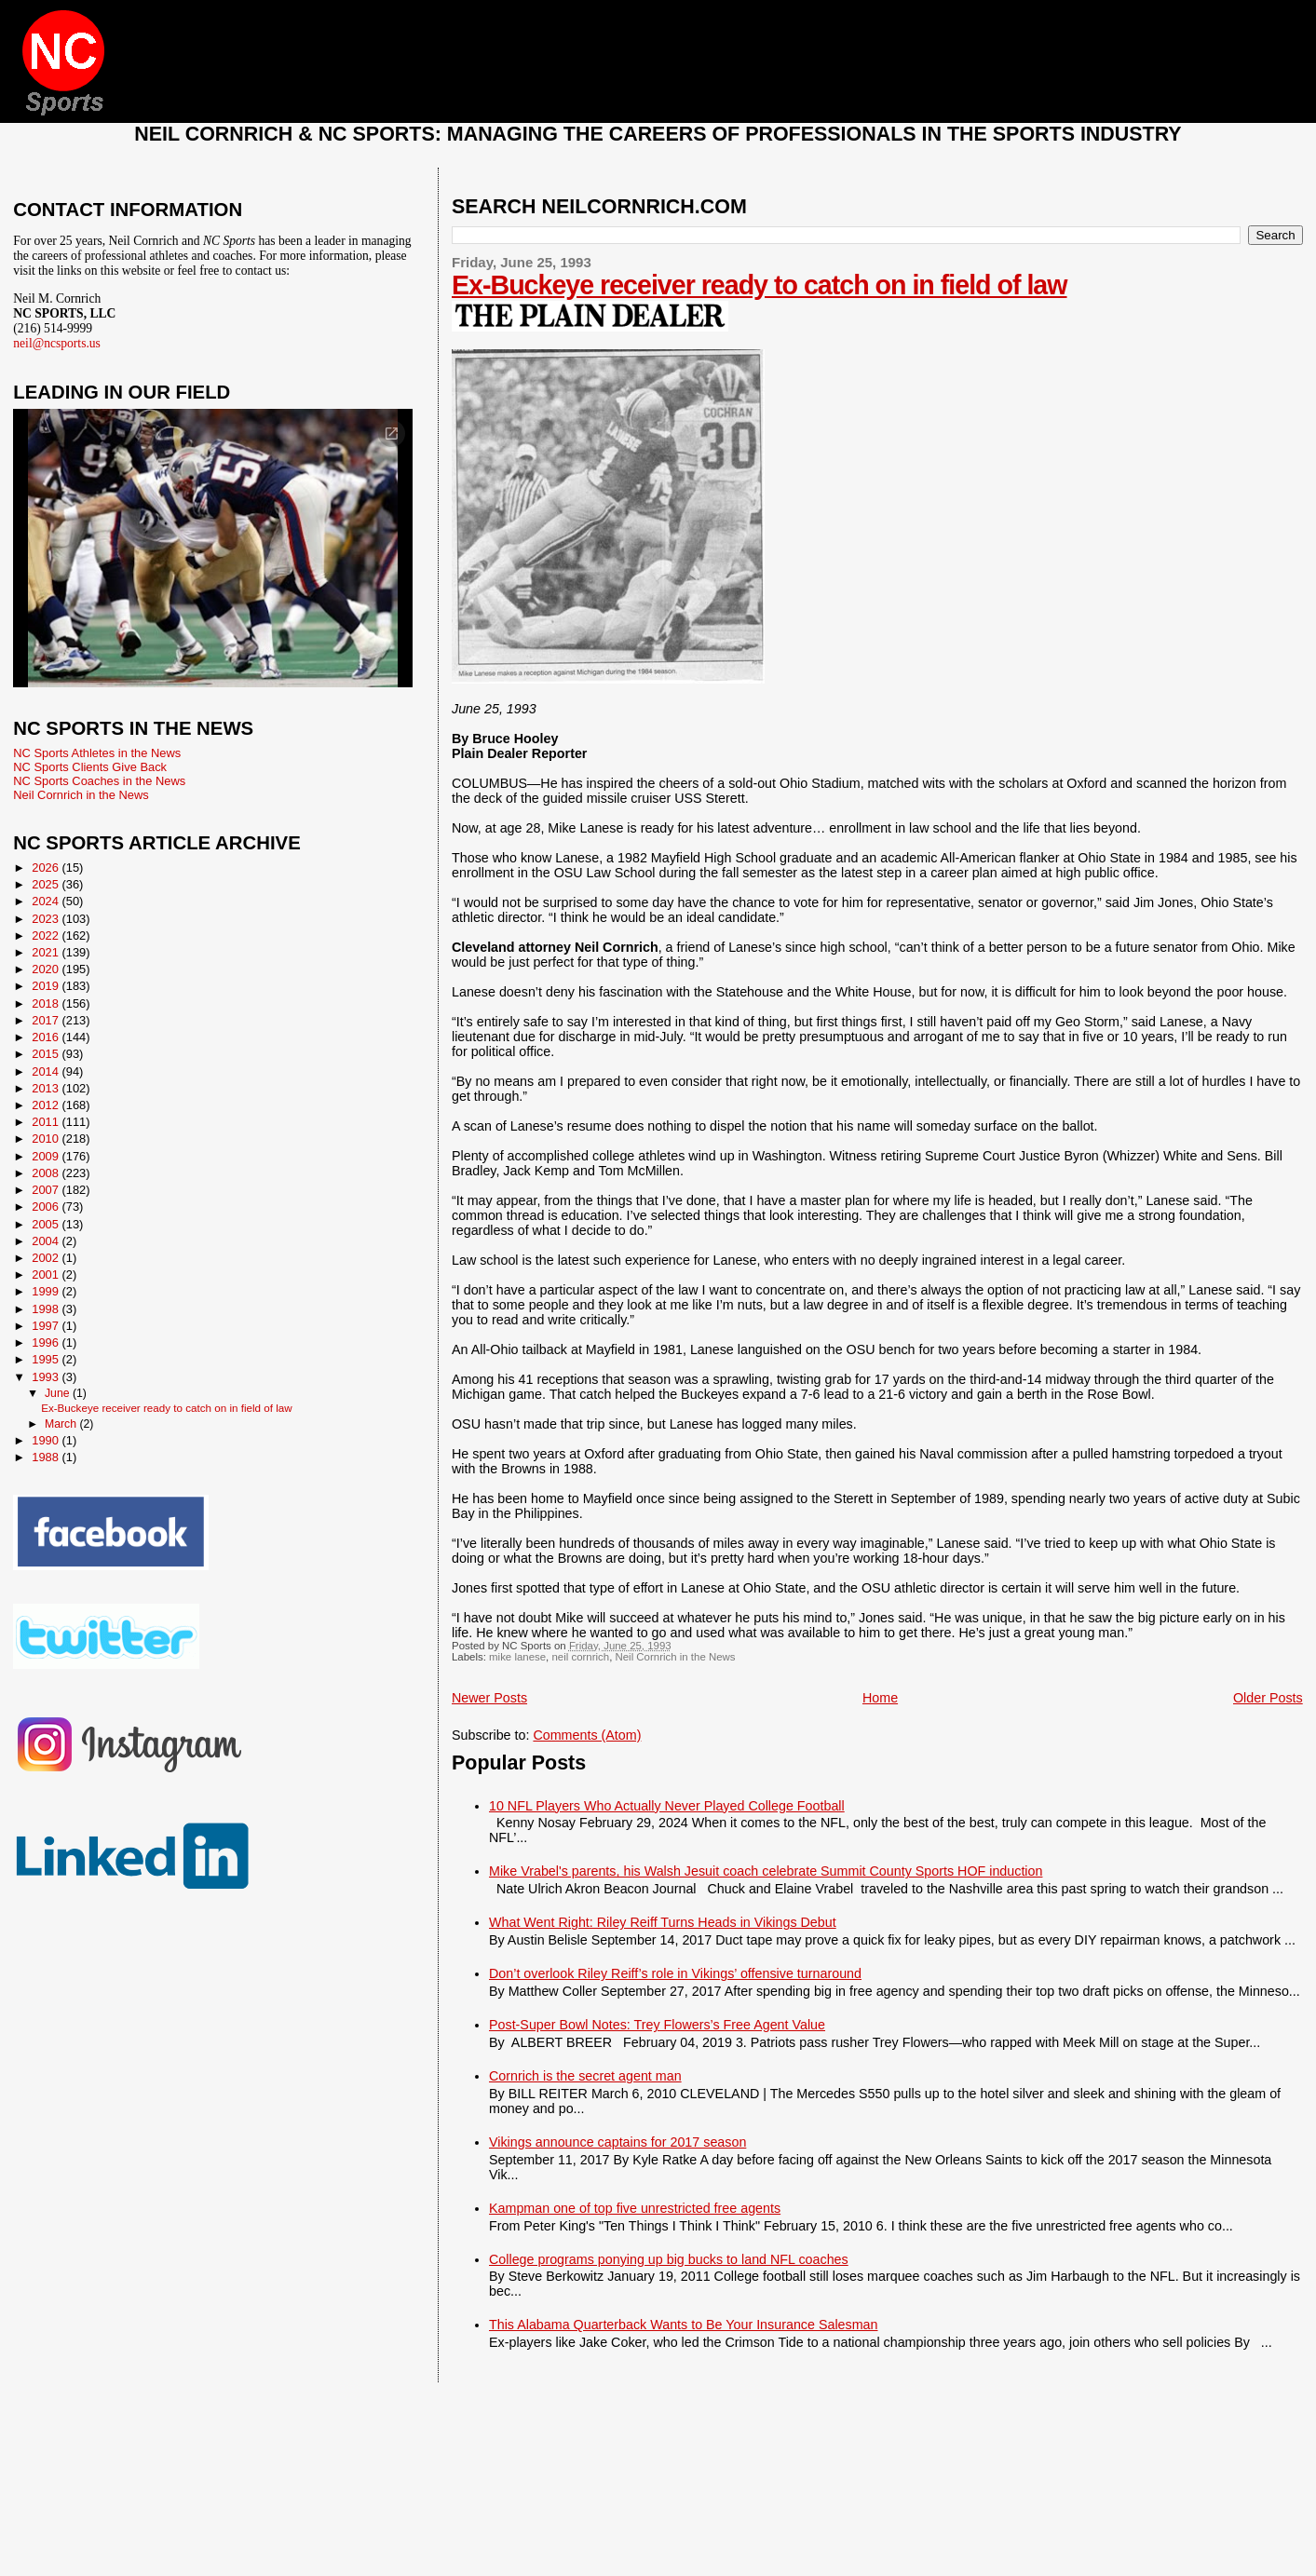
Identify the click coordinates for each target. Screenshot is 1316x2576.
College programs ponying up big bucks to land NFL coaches (668, 2259)
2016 (46, 1037)
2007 (46, 1190)
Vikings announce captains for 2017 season (617, 2142)
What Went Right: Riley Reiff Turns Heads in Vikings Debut (662, 1922)
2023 (46, 919)
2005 (46, 1224)
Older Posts (1268, 1697)
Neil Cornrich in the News (675, 1656)
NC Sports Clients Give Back (90, 767)
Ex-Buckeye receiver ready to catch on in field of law (759, 285)
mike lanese (517, 1656)
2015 (46, 1054)
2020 (46, 969)
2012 (46, 1105)
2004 (46, 1241)
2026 (46, 867)
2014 (46, 1071)
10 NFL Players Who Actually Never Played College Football (667, 1805)
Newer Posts (489, 1697)
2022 (46, 935)
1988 (46, 1457)
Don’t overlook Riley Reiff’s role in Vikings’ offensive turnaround (675, 1973)
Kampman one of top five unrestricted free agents (634, 2208)
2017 (46, 1020)
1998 (46, 1309)
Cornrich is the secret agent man (585, 2075)
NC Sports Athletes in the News (97, 753)
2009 (46, 1156)
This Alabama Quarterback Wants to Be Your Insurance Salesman (683, 2324)
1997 (46, 1326)
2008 (46, 1173)
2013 (46, 1088)
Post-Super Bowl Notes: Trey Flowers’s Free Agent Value (657, 2024)
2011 (46, 1122)
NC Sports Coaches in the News (99, 781)
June (59, 1393)
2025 (46, 884)
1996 (46, 1342)
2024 (46, 901)
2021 (46, 952)
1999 (46, 1291)
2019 (46, 986)
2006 (46, 1206)
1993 (46, 1377)
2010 (46, 1139)
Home (880, 1697)
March (62, 1423)
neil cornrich (580, 1656)
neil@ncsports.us (57, 343)
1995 (46, 1359)
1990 (46, 1440)
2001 (46, 1274)
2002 (46, 1258)
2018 (46, 1003)
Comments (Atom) (587, 1735)
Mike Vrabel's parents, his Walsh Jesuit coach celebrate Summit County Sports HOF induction (765, 1871)
